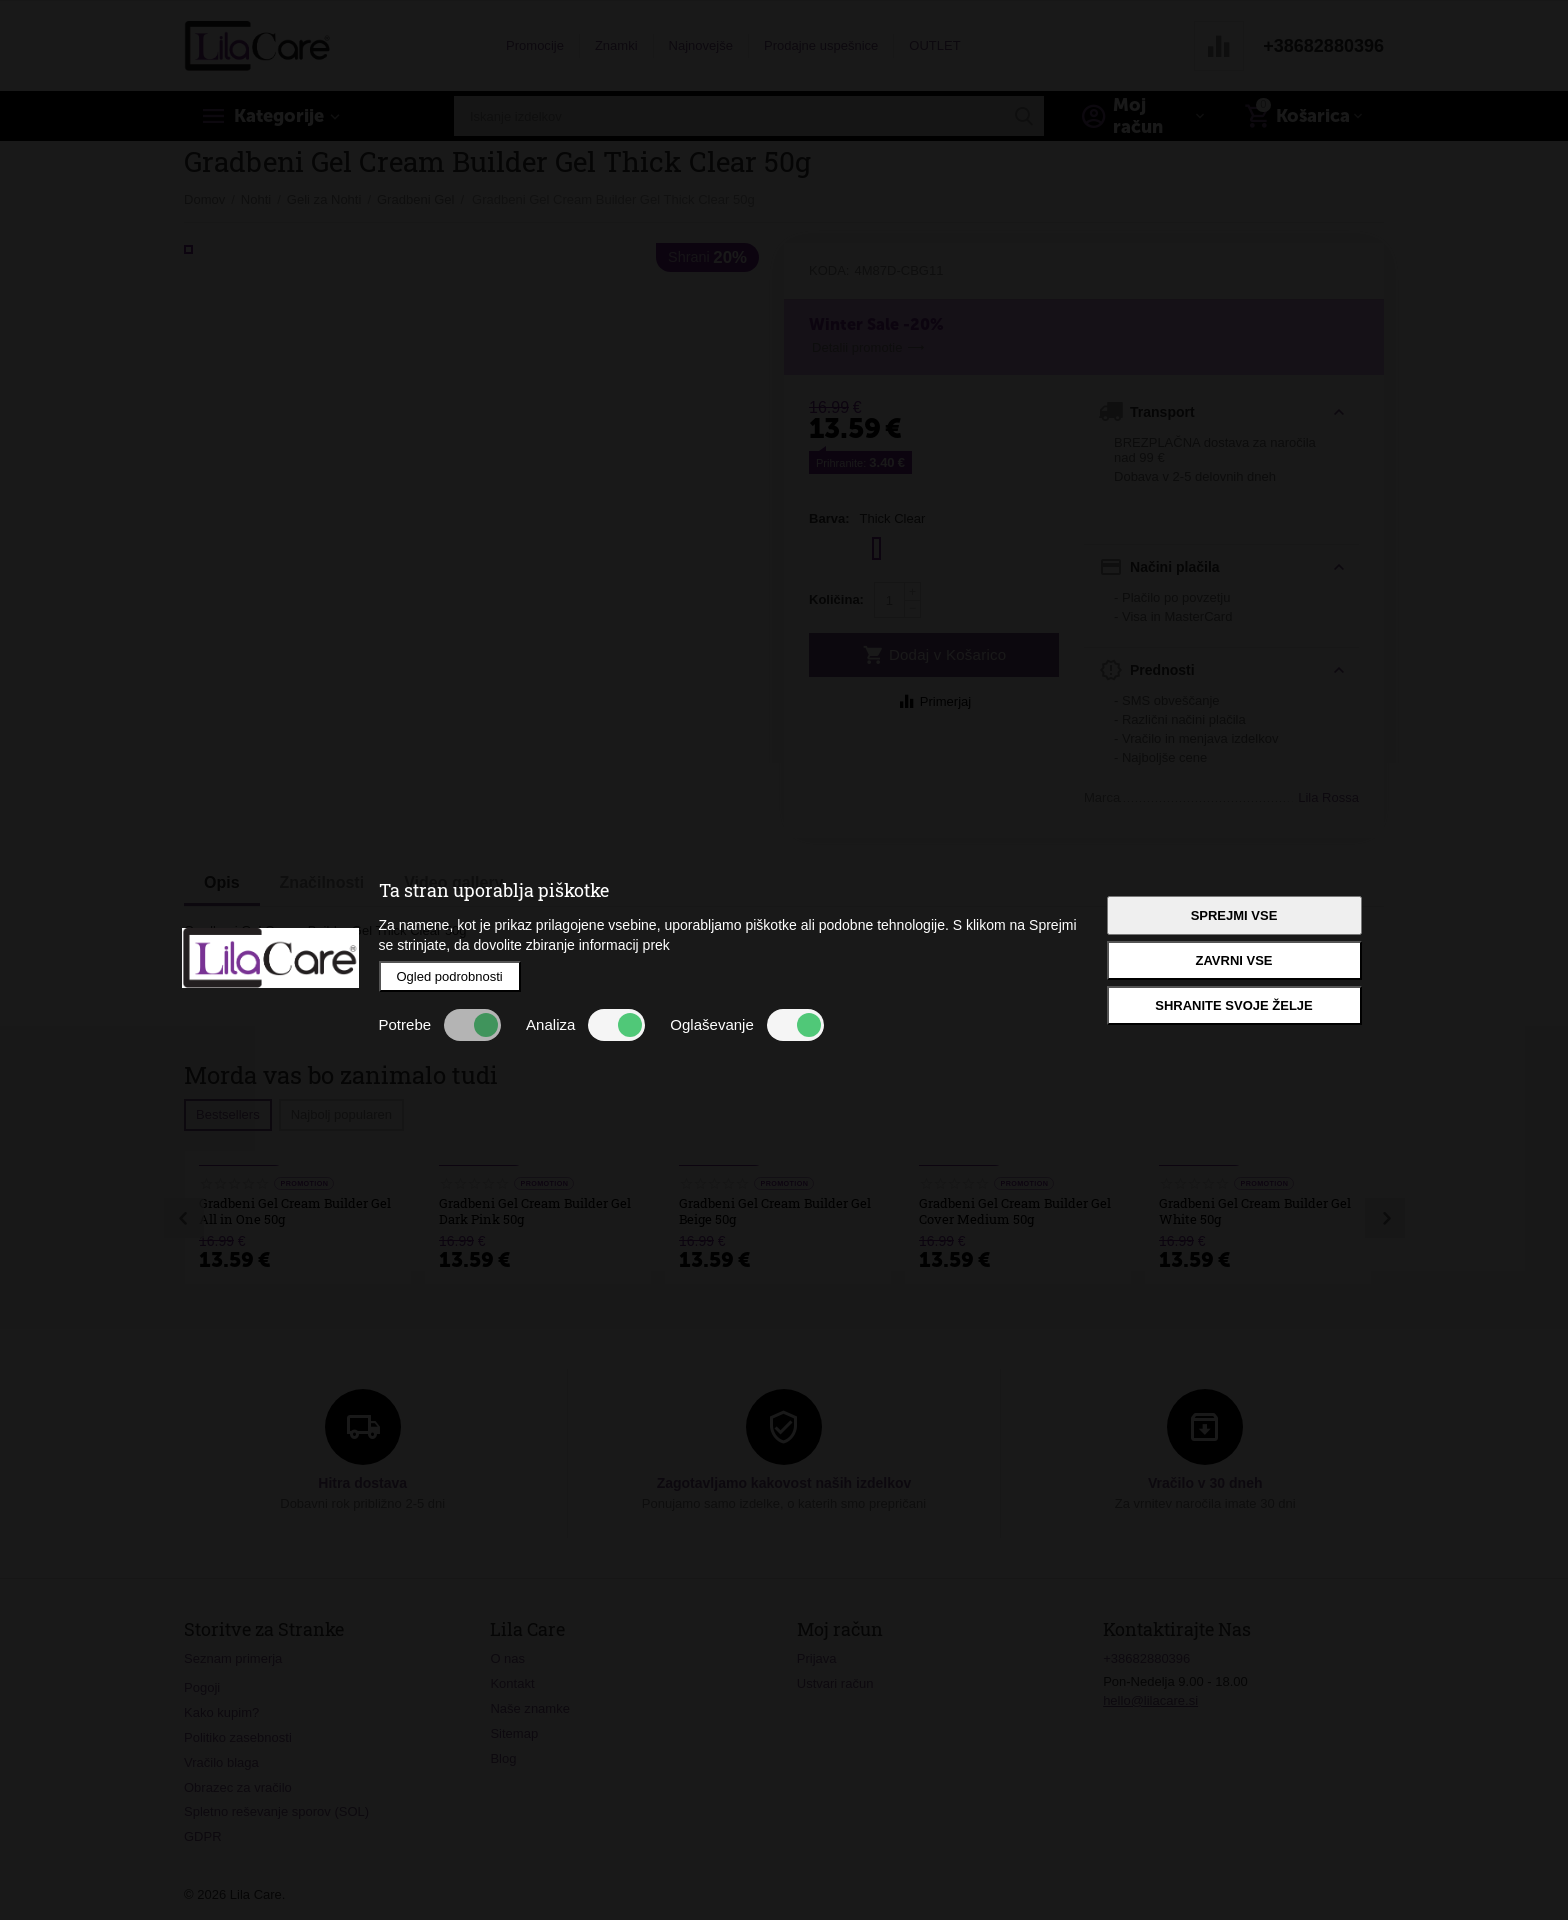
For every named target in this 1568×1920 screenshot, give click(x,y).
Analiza (585, 1025)
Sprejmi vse (1234, 915)
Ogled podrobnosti (450, 976)
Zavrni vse (1233, 960)
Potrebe (440, 1025)
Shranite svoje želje (1233, 1005)
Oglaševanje (746, 1025)
